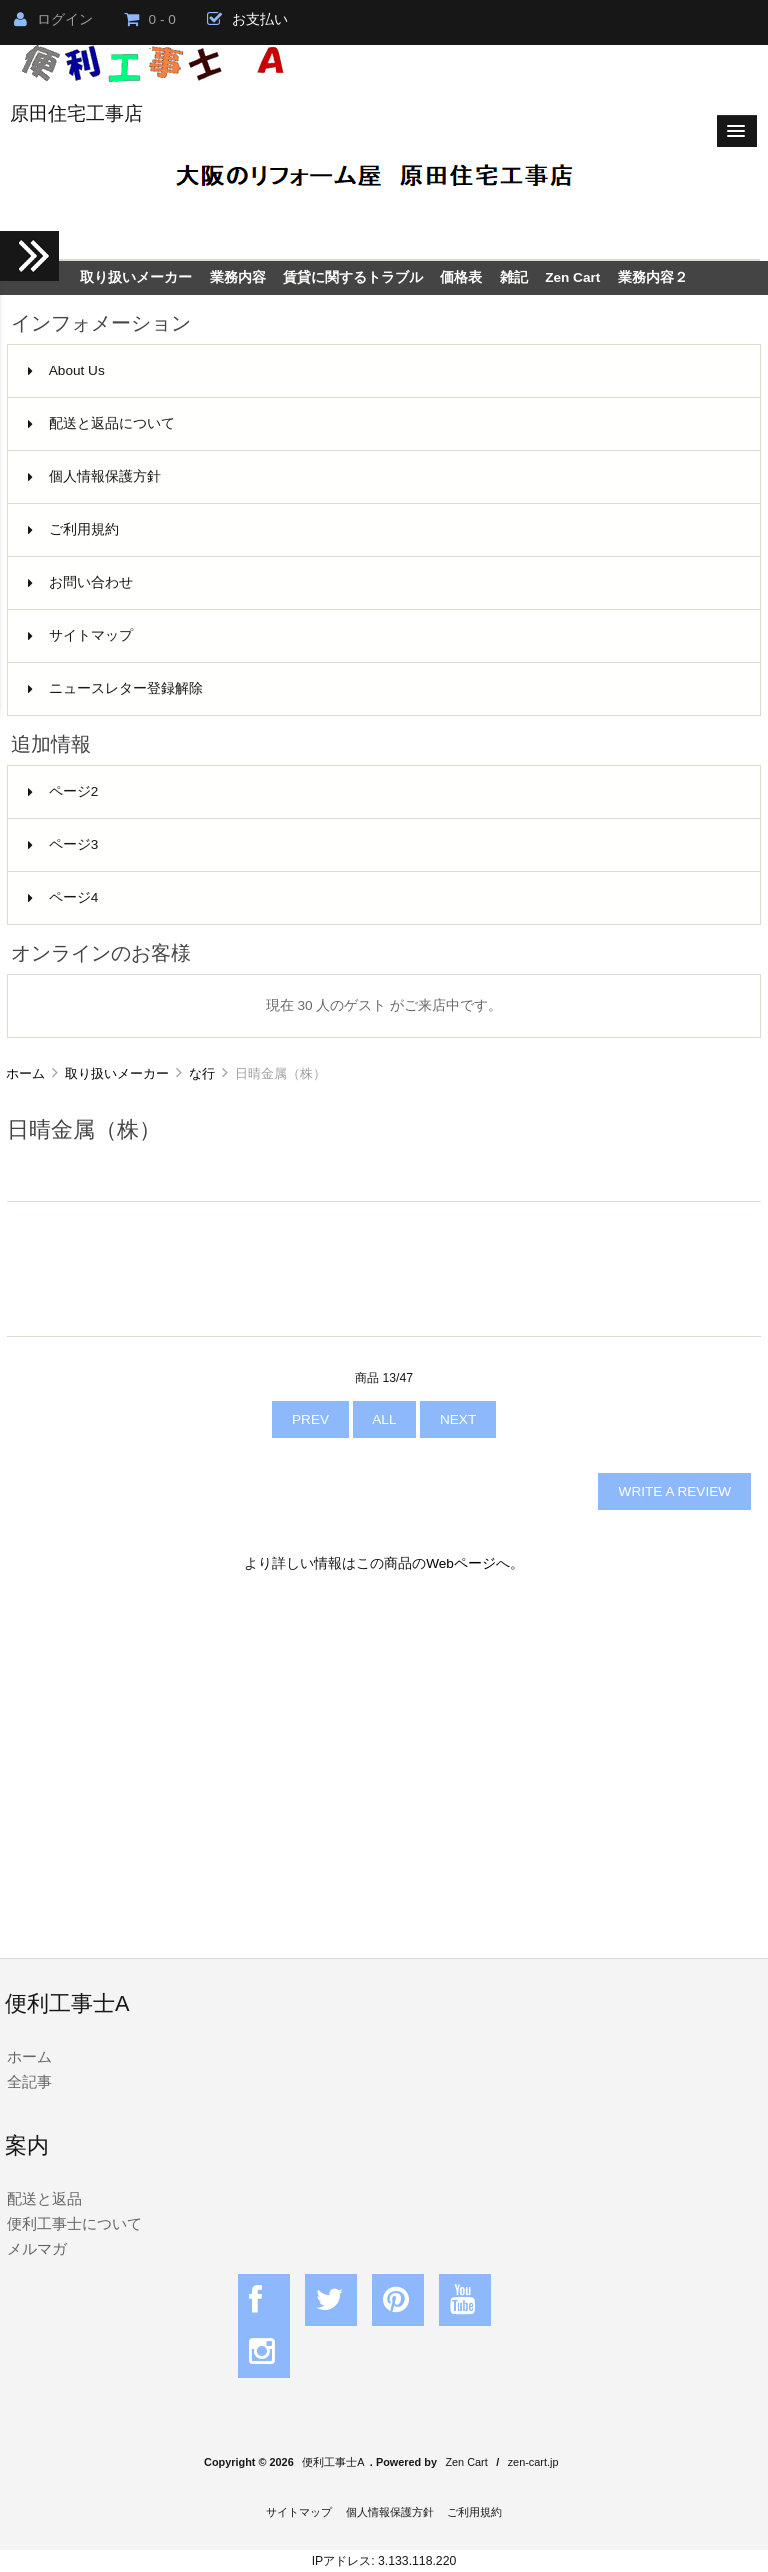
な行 (202, 1073)
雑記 (514, 277)
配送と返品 (44, 2198)
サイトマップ (80, 635)
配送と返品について (101, 423)
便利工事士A (333, 2462)
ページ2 (63, 791)
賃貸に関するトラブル (353, 277)
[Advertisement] (384, 1763)
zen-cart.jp (533, 2462)
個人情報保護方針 (94, 476)
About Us (66, 370)
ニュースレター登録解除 (115, 688)
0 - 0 (150, 19)
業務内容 (238, 277)
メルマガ (37, 2248)
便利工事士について (74, 2223)
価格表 (461, 277)
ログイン (53, 19)
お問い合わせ (80, 582)
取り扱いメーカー (117, 1073)
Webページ (461, 1563)
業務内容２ (653, 277)
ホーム (25, 1073)
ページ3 (63, 844)
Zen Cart (572, 277)
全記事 (29, 2081)
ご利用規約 (73, 529)
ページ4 (63, 897)
